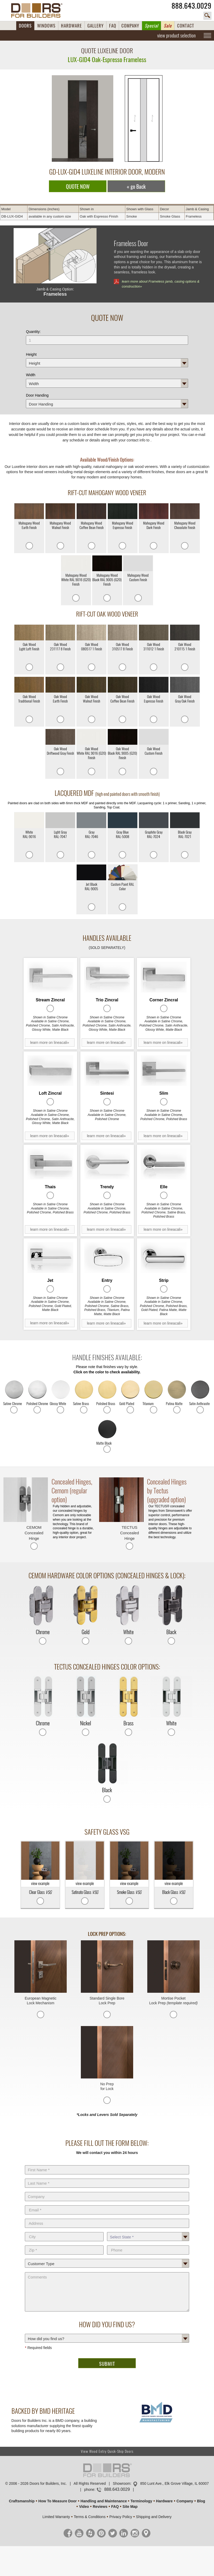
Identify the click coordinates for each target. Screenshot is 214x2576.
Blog (201, 2501)
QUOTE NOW (78, 186)
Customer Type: (107, 2258)
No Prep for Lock (107, 2086)
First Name (107, 2164)
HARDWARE (71, 26)
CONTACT (185, 26)
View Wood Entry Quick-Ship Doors (107, 2451)
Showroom (121, 2483)
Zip (64, 2244)
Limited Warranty (56, 2517)
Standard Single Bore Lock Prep (106, 2000)
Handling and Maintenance (104, 2501)
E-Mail (107, 2204)
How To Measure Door (57, 2501)
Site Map (130, 2506)
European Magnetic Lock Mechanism (40, 2000)
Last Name (107, 2178)
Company (107, 2191)
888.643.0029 (191, 6)
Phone (148, 2244)
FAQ (112, 26)
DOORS (25, 26)
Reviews (100, 2506)
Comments (107, 2271)
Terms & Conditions (89, 2517)
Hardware (164, 2501)
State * (148, 2231)
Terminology (141, 2501)
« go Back (136, 186)
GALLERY (95, 26)
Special (151, 26)
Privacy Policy (120, 2517)
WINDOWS (46, 26)
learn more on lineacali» (49, 1042)
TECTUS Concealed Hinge (129, 1533)
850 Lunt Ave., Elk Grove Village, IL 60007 (174, 2483)
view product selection (176, 35)
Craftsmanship (22, 2501)
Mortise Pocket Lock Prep (173, 2000)
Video (84, 2506)
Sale (168, 26)
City (64, 2231)
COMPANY (130, 26)
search (207, 16)
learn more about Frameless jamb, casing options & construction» (160, 283)
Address (107, 2218)
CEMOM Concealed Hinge (34, 1533)
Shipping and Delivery (154, 2517)
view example (40, 1863)
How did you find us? (107, 2333)
